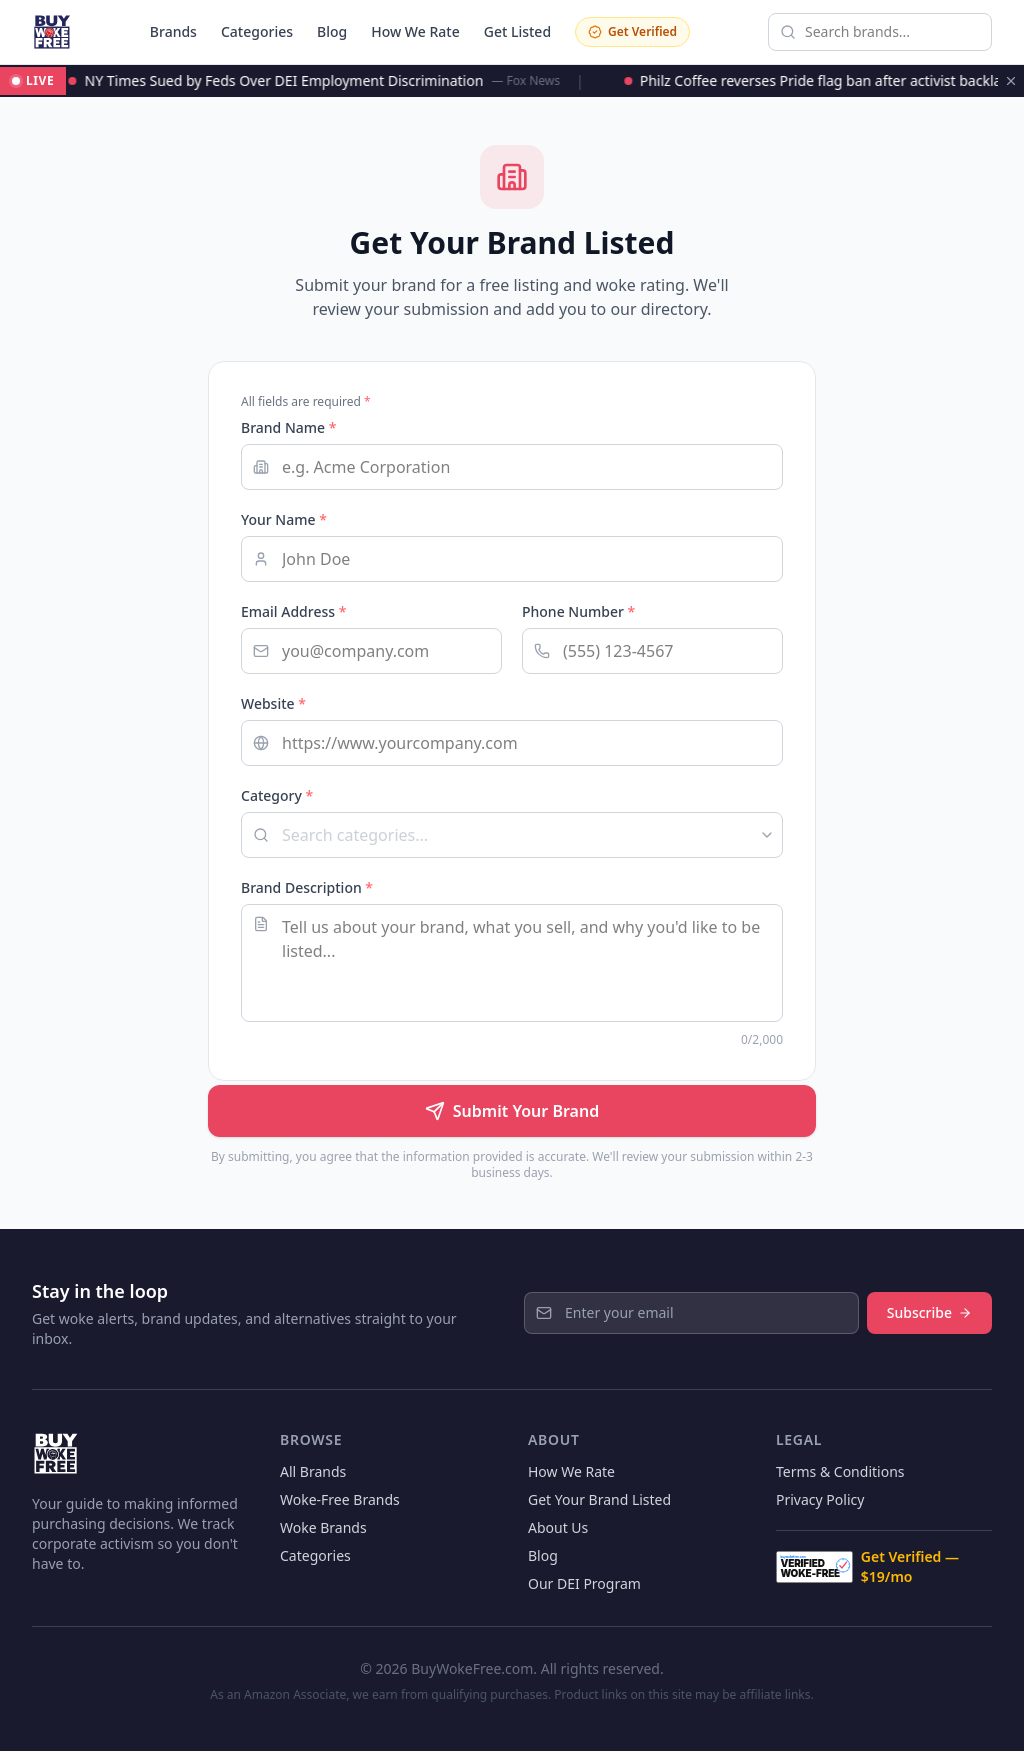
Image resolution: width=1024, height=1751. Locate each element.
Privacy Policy (820, 1499)
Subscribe (929, 1312)
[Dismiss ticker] (1011, 81)
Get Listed (517, 31)
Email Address (293, 611)
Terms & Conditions (840, 1471)
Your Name (284, 519)
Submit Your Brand (512, 1111)
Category (277, 795)
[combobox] (512, 835)
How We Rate (415, 31)
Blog (332, 31)
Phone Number (578, 611)
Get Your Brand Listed (599, 1499)
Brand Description (307, 887)
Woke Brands (323, 1527)
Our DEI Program (584, 1583)
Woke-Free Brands (340, 1499)
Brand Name (288, 427)
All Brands (313, 1471)
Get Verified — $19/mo (867, 1566)
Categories (257, 31)
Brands (173, 31)
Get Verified (632, 31)
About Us (558, 1527)
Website (273, 703)
